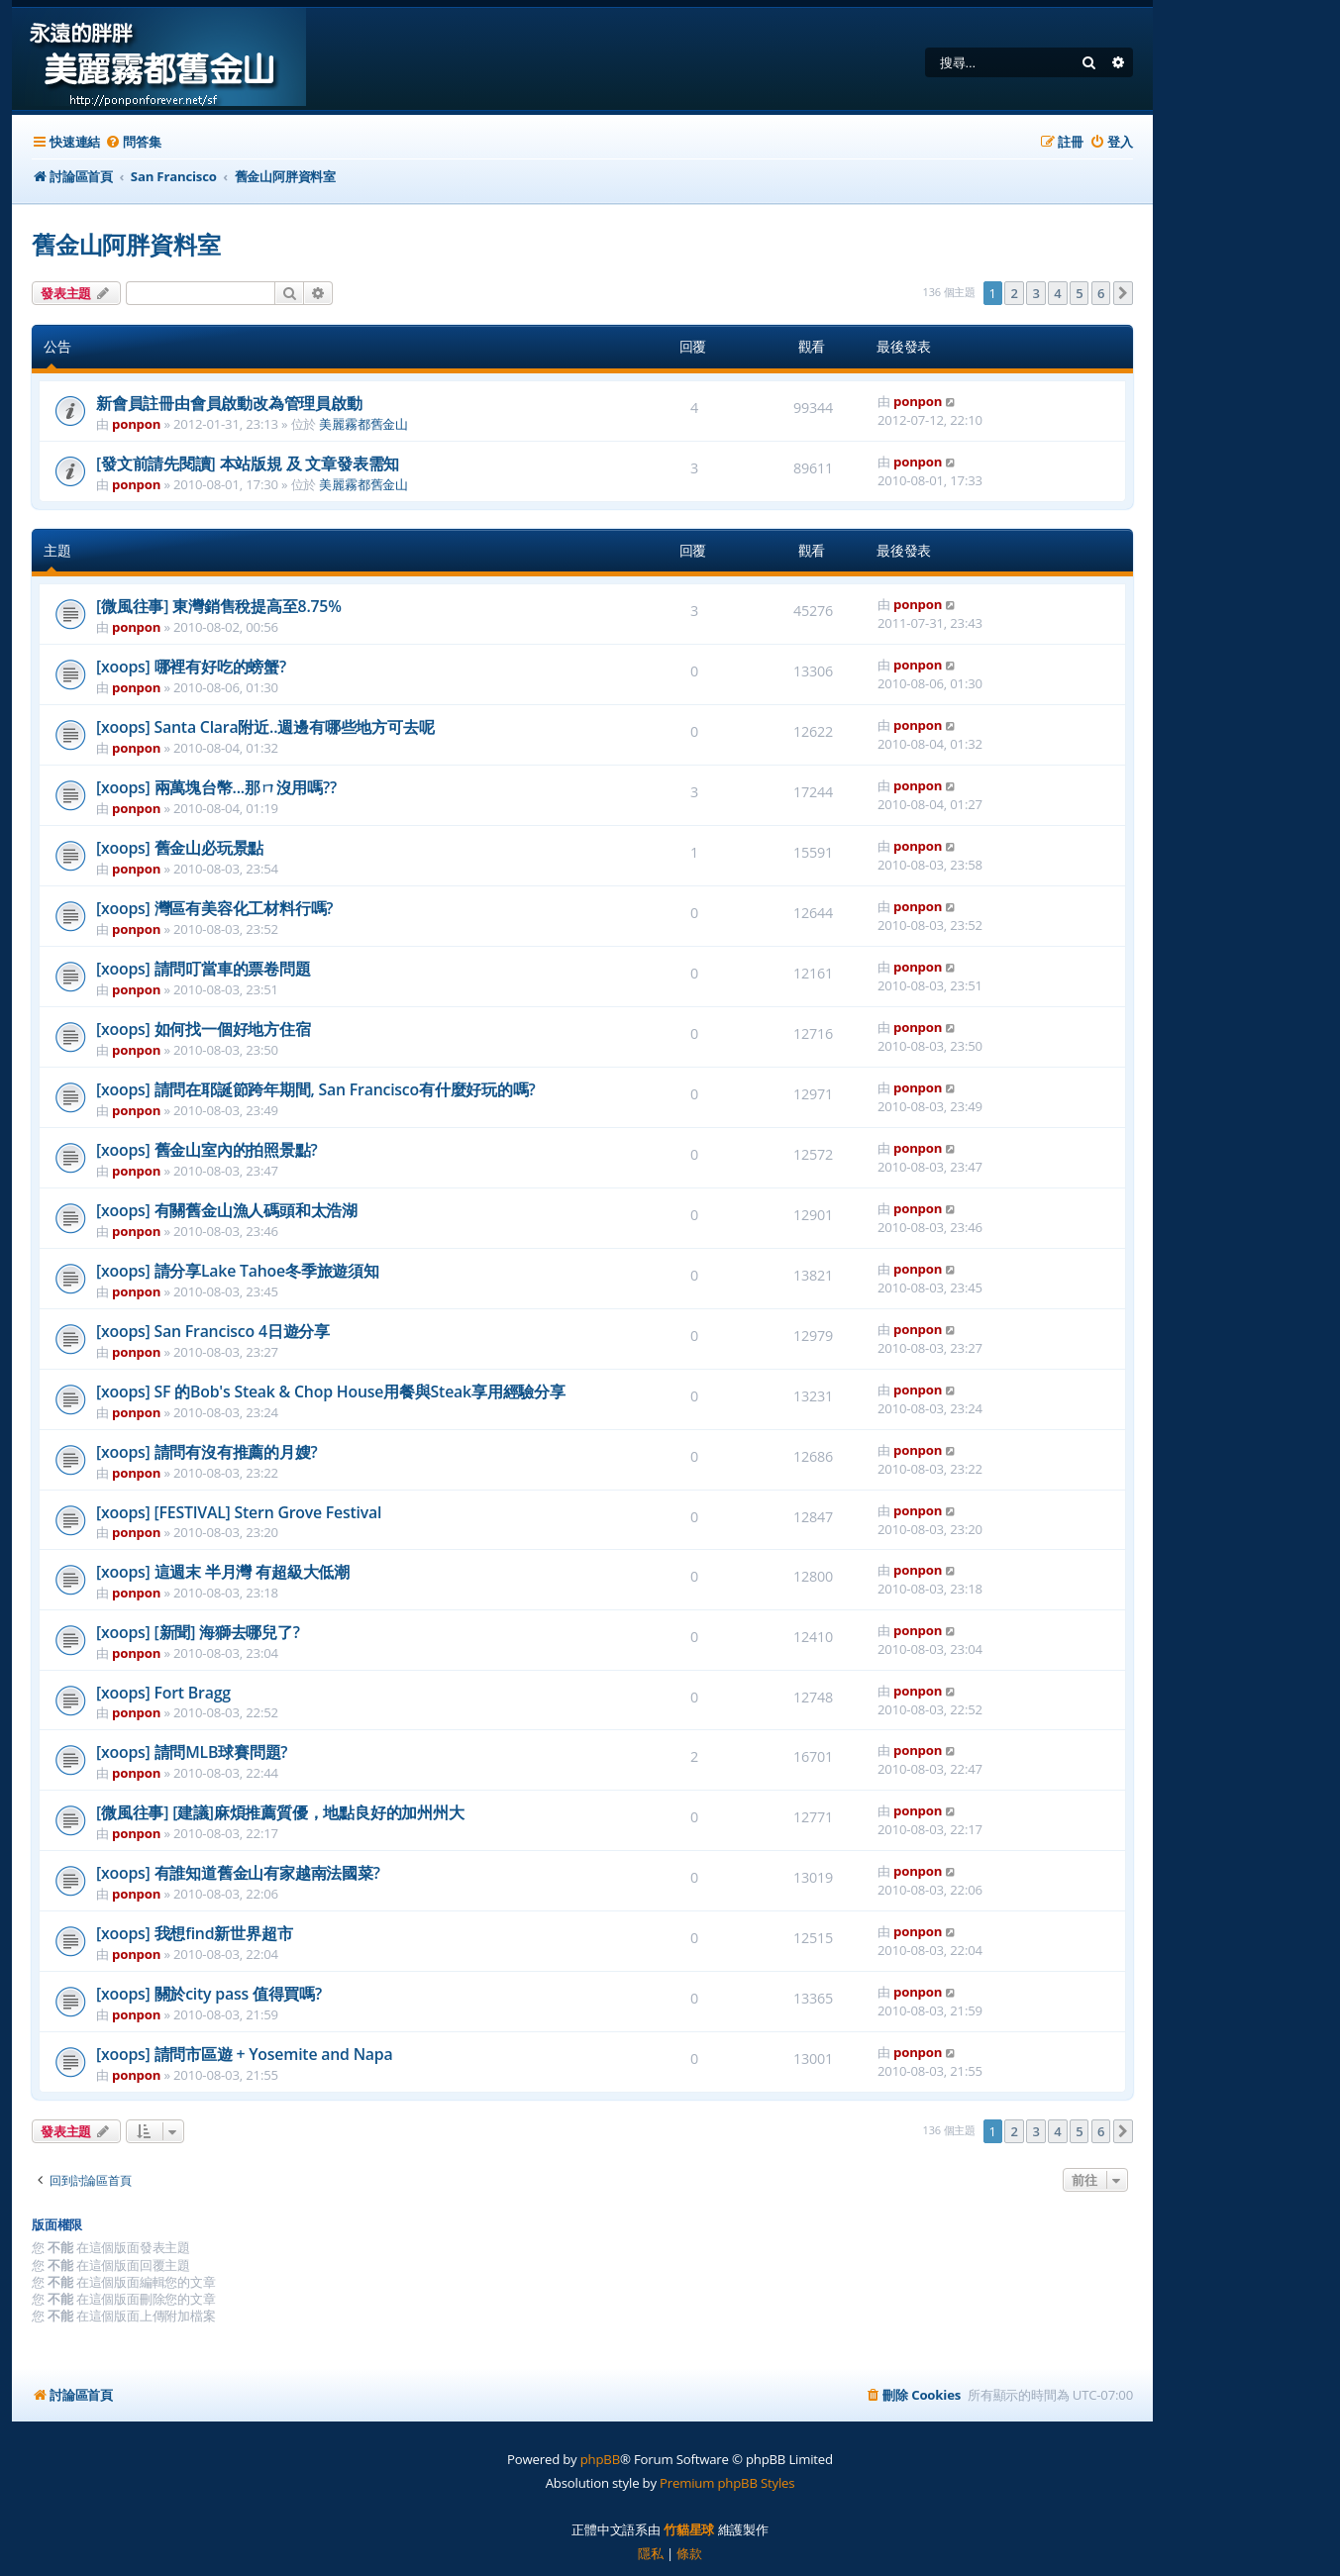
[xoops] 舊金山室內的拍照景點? (207, 1150)
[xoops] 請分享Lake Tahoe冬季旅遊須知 (237, 1271)
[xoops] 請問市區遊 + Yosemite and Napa (244, 2054)
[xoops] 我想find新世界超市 (194, 1933)
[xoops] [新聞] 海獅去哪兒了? (198, 1632)
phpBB (600, 2459)
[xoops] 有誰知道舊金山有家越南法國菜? (238, 1873)
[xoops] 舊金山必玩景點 (179, 848)
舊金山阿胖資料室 (126, 244)
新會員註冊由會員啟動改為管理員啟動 (229, 403)
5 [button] (1079, 293)
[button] (1123, 293)
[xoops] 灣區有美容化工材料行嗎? (214, 908)
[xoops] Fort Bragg (163, 1692)
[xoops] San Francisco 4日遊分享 (213, 1331)
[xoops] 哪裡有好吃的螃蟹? (191, 666)
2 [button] (1013, 293)
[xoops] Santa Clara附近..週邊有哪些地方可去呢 (265, 727)
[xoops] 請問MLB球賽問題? (191, 1752)
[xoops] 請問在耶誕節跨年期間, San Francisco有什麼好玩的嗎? (316, 1089)
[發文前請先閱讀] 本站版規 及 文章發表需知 (247, 463)
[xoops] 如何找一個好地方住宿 (203, 1029)
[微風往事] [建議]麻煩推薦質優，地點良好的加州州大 (280, 1812)
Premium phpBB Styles (727, 2483)
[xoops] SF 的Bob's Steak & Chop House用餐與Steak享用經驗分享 (331, 1391)
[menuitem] (132, 142)
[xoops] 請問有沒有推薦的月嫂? (207, 1452)
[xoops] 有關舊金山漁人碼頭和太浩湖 (227, 1210)
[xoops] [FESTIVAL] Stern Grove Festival (238, 1512)
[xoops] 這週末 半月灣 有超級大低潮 (223, 1572)
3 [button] (1035, 293)
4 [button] (1057, 293)
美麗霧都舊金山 (363, 424)
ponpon (136, 424)
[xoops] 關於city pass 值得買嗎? (209, 1994)
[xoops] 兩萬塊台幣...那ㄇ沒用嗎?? (216, 787)
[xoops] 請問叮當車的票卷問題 (203, 968)
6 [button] (1100, 293)
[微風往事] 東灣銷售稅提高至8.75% (219, 606)
